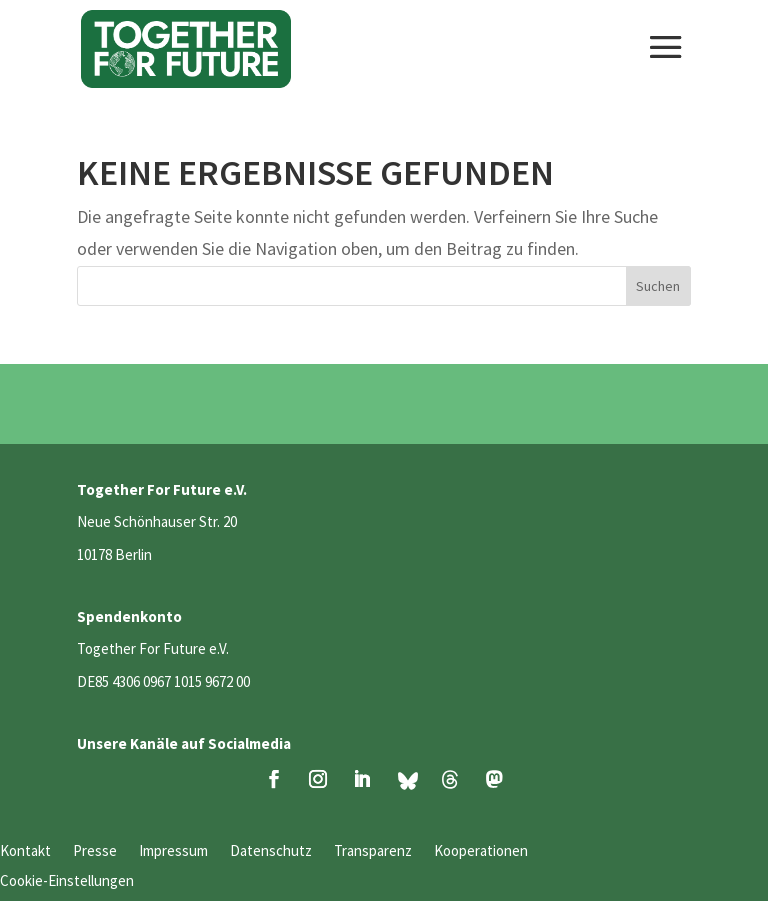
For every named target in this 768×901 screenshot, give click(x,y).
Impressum (173, 852)
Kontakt (25, 852)
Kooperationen (481, 852)
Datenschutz (271, 852)
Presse (95, 852)
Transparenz (373, 852)
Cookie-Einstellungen (67, 882)
